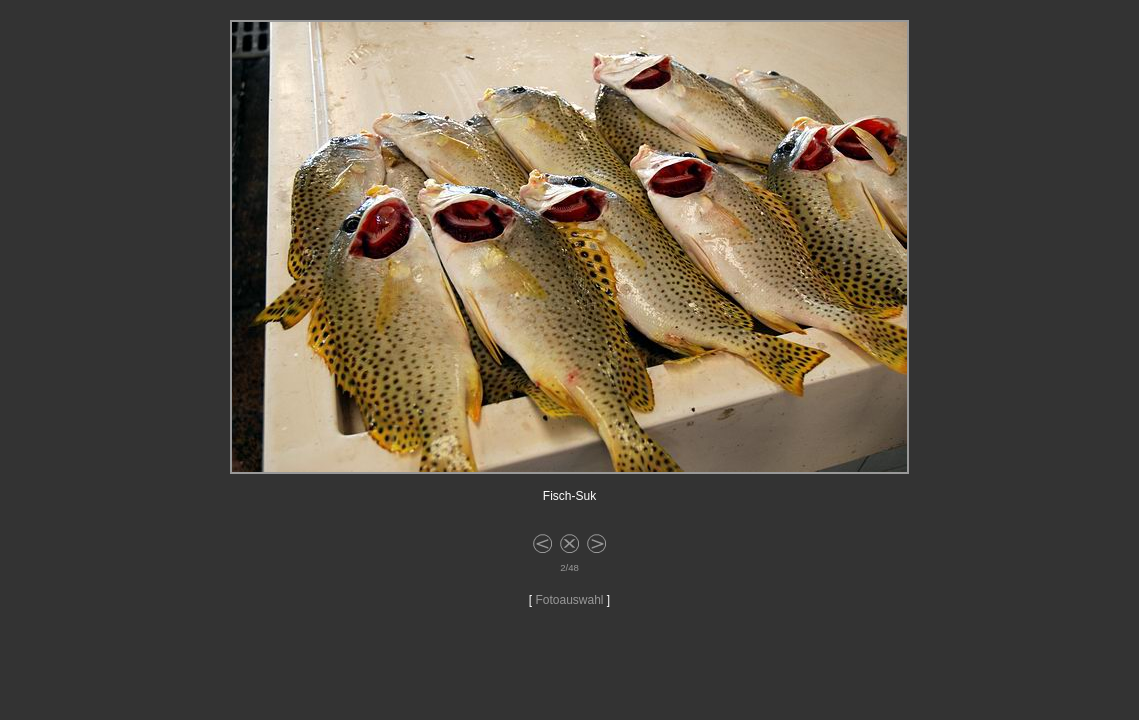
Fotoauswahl (569, 600)
